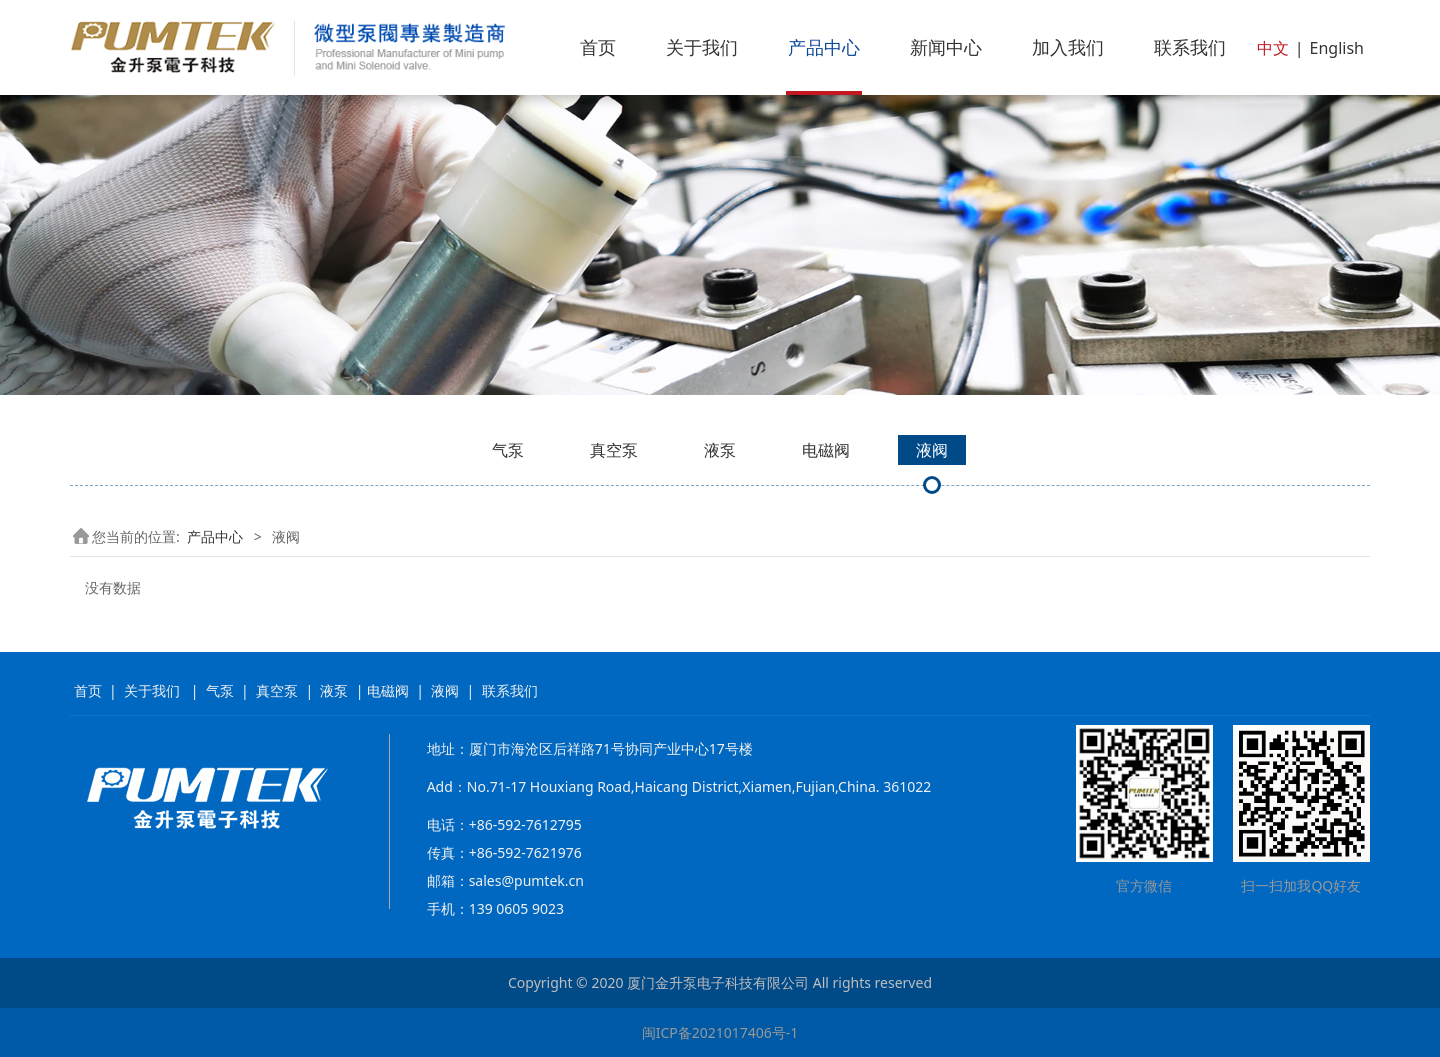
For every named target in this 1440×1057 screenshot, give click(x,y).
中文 (1273, 48)
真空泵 (614, 450)
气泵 (508, 450)
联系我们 (1190, 47)
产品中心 (824, 47)
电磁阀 (826, 450)
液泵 (720, 450)
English (1337, 48)
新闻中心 (946, 47)
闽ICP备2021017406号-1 (720, 1032)
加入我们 (1068, 47)
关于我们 (702, 47)
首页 (598, 47)
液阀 (932, 450)
